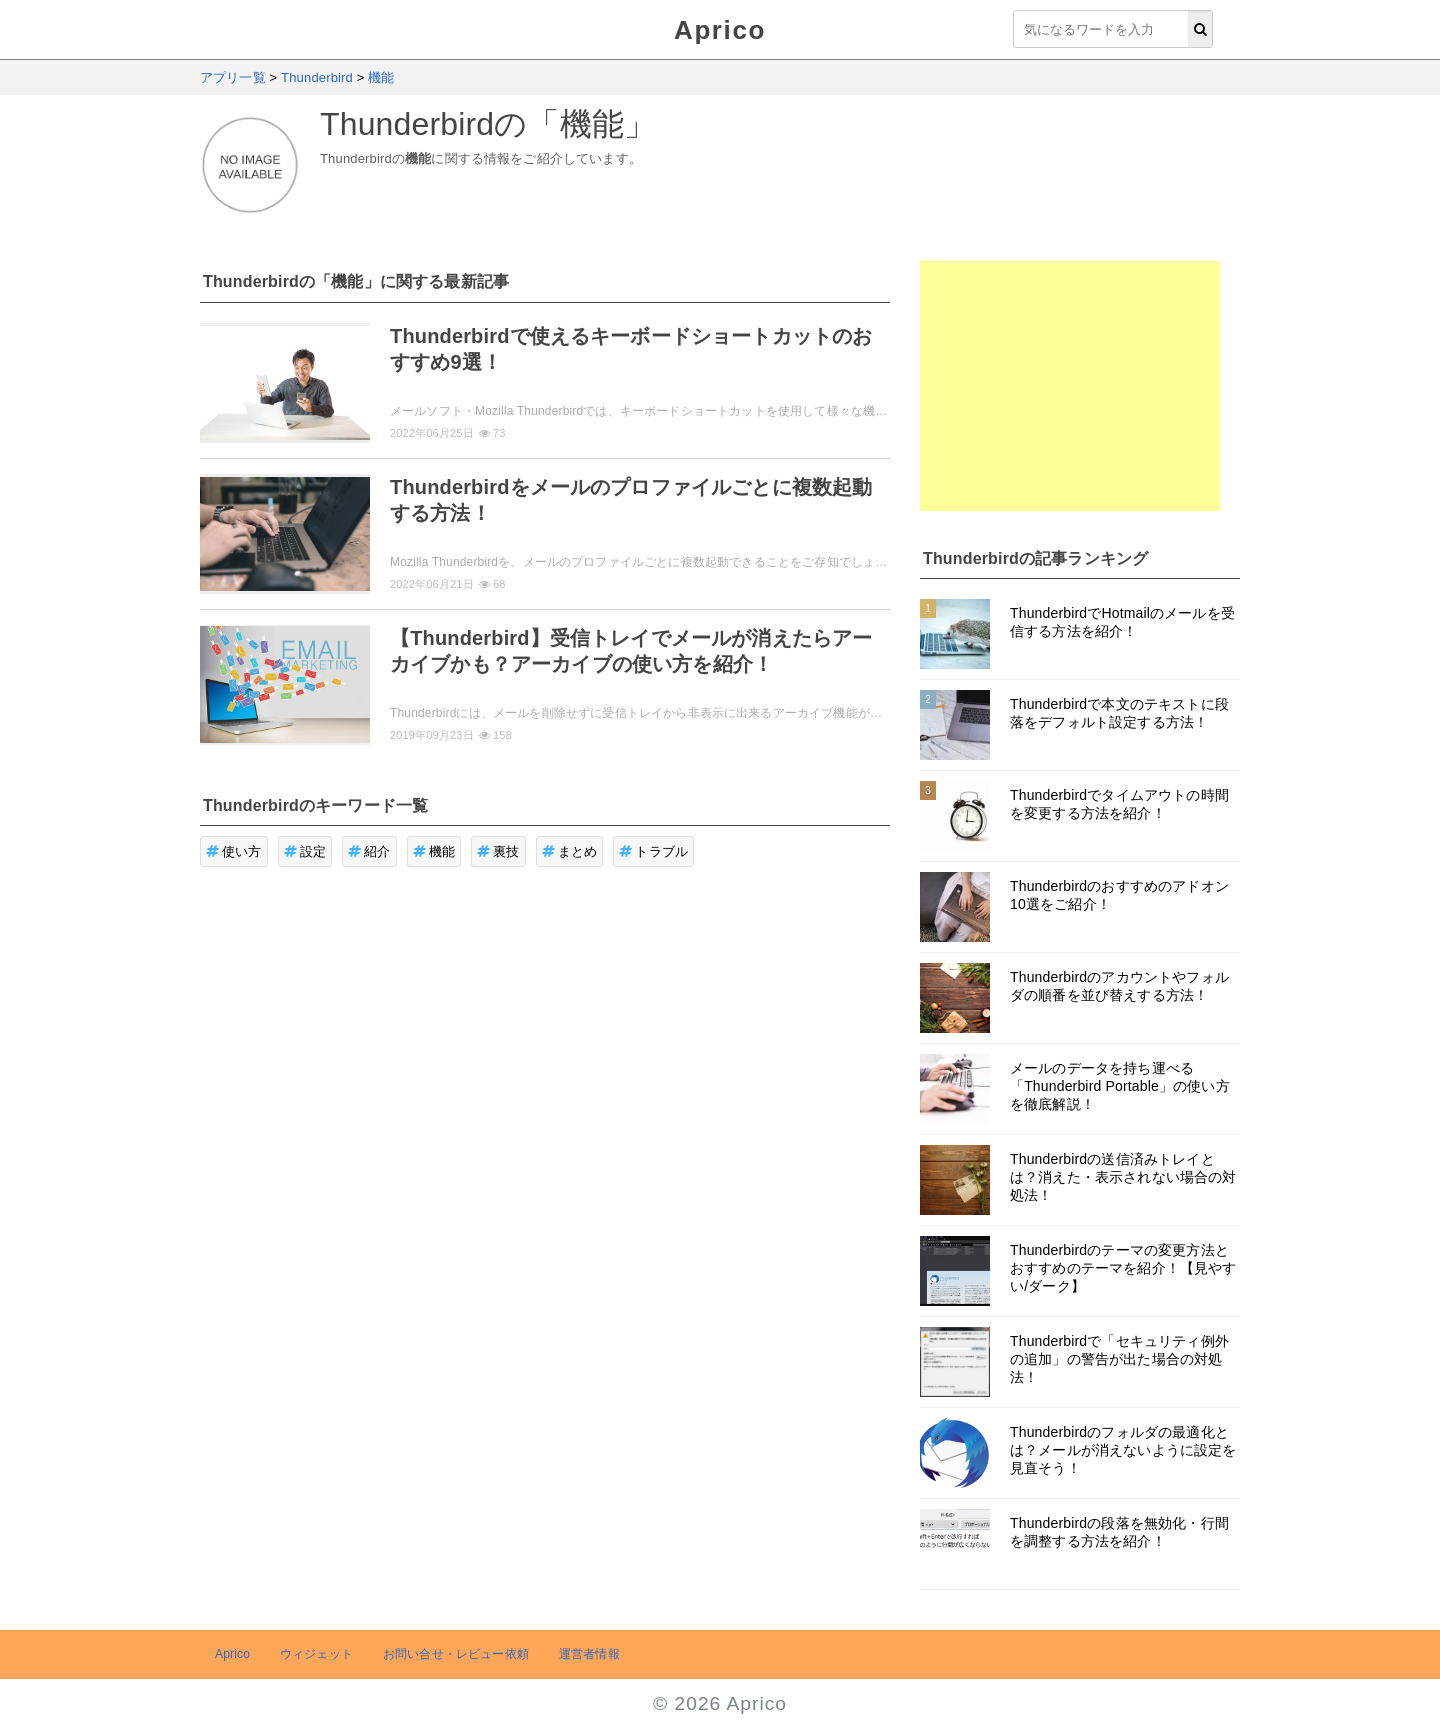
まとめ (570, 851)
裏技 (498, 851)
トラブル (653, 851)
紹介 (369, 851)
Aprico (720, 30)
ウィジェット (316, 1654)
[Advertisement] (1070, 386)
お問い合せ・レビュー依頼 (456, 1654)
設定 (305, 851)
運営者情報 (589, 1654)
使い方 (234, 851)
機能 (434, 851)
